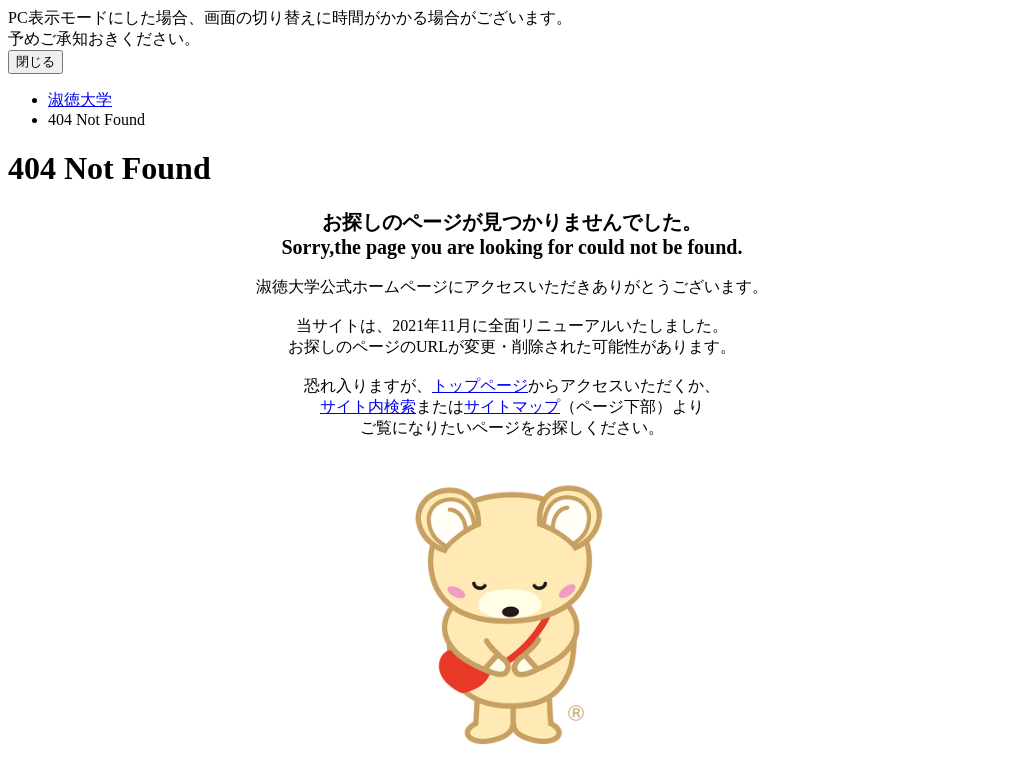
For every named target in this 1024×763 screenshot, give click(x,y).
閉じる (35, 61)
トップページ (480, 385)
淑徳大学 (80, 99)
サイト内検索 (368, 406)
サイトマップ (512, 406)
